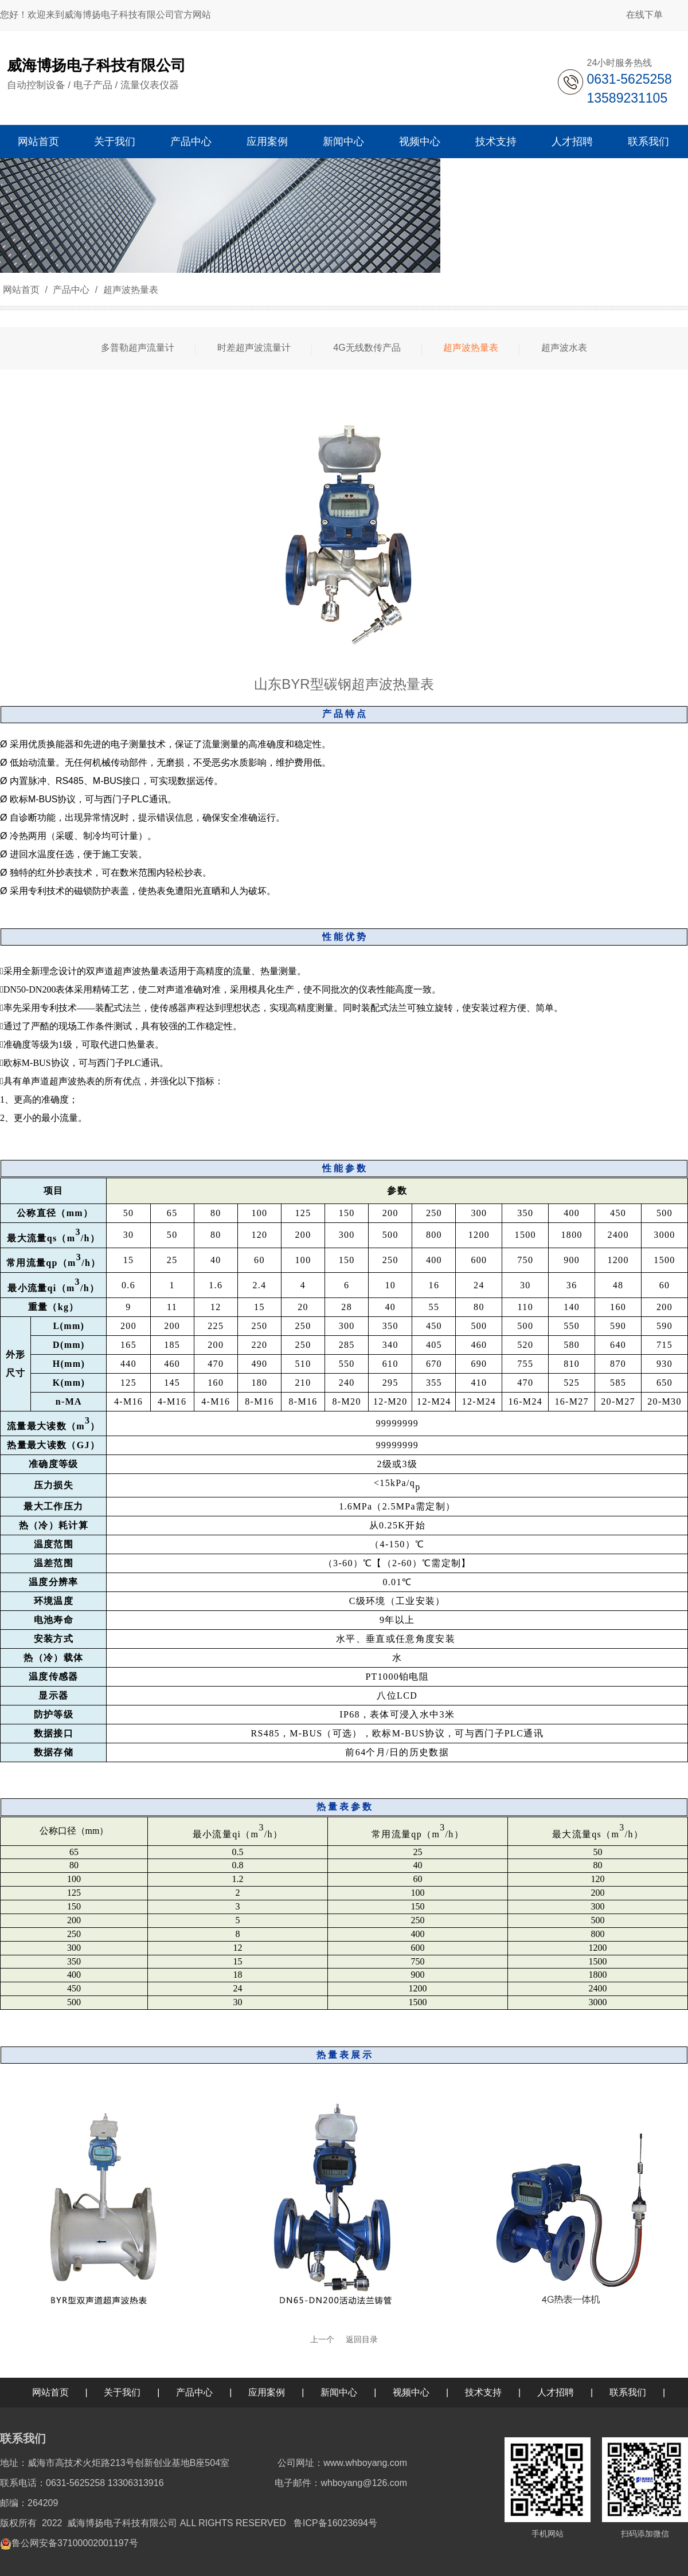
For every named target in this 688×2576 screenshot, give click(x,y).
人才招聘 (555, 2392)
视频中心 (411, 2392)
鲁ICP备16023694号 (335, 2523)
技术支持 (483, 2392)
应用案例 (266, 2392)
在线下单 (644, 14)
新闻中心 (338, 2392)
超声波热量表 (129, 290)
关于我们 (122, 2392)
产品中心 (71, 290)
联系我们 (627, 2392)
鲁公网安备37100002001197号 (74, 2543)
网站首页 (21, 290)
